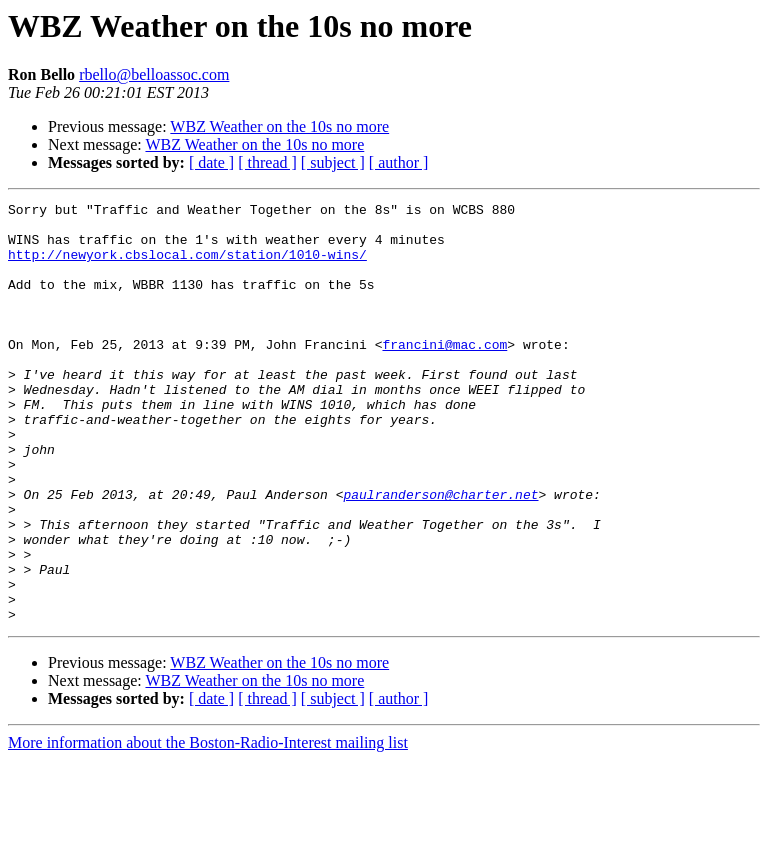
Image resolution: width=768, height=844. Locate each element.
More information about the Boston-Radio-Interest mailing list (208, 826)
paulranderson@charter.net (440, 554)
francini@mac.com (444, 374)
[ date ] (211, 162)
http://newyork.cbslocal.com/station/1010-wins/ (187, 266)
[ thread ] (267, 162)
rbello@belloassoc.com (154, 74)
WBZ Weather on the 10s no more (279, 126)
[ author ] (399, 162)
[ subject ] (333, 162)
